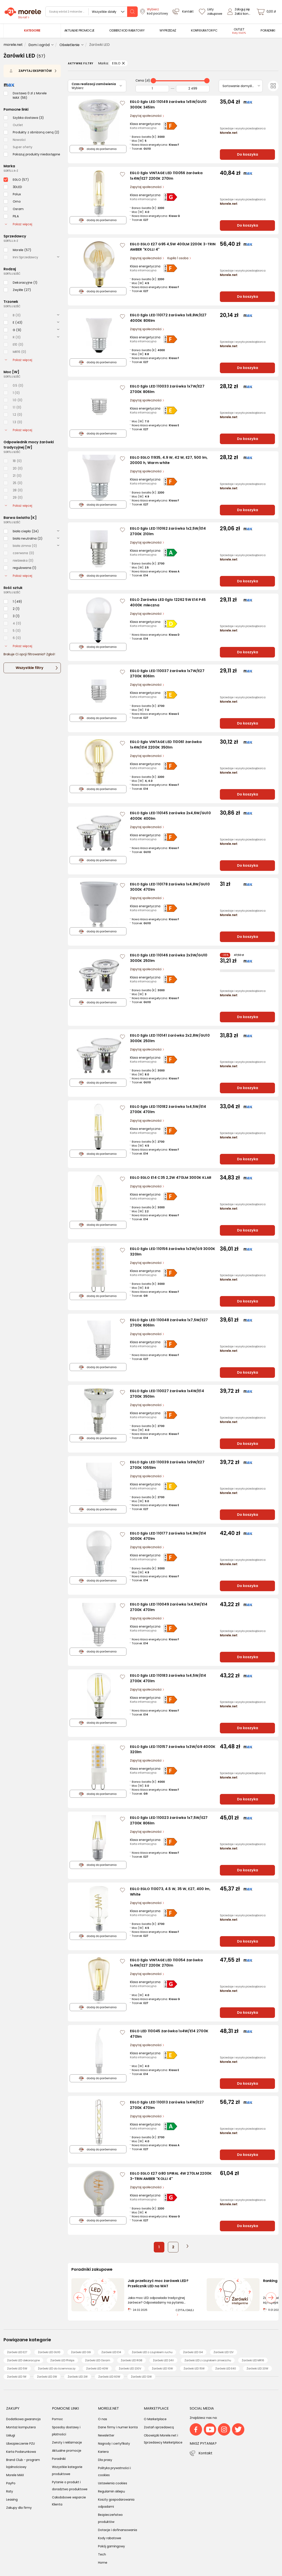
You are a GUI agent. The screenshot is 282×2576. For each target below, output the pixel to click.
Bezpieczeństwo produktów (110, 2518)
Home (102, 2562)
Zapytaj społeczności (146, 116)
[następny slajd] (271, 2297)
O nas (102, 2419)
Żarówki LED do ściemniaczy (57, 2368)
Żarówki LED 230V (130, 2368)
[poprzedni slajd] (79, 2297)
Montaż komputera (21, 2427)
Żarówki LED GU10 (49, 2352)
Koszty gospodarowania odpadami (116, 2503)
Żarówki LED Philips (62, 2360)
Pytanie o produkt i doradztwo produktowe (69, 2485)
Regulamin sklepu (111, 2491)
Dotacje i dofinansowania (117, 2530)
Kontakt (205, 2453)
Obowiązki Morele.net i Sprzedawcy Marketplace (163, 2439)
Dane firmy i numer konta (118, 2427)
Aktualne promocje (66, 2450)
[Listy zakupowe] (211, 11)
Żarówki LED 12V (223, 2352)
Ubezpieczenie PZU (20, 2443)
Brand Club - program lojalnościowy (23, 2463)
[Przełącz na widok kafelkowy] (273, 86)
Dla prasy (105, 2460)
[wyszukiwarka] (91, 11)
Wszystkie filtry (29, 667)
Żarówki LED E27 (17, 2352)
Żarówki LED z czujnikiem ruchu (152, 2352)
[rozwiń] (58, 256)
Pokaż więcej (18, 224)
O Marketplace (155, 2419)
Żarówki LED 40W (97, 2368)
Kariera (103, 2451)
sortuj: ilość (12, 274)
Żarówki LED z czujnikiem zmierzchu (207, 2360)
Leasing (12, 2499)
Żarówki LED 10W (162, 2368)
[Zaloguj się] (239, 11)
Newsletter (106, 2435)
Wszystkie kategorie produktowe (67, 2470)
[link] (79, 30)
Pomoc (57, 2419)
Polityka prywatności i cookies (114, 2471)
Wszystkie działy (104, 11)
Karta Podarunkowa (21, 2451)
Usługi (10, 2435)
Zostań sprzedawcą (159, 2427)
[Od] (152, 88)
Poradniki (59, 2459)
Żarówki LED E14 (111, 2352)
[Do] (193, 88)
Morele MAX (15, 2475)
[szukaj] (132, 11)
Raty (9, 2491)
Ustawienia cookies (112, 2483)
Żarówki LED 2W (78, 2377)
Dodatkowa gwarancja (23, 2419)
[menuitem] (79, 30)
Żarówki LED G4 (193, 2352)
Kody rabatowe (109, 2538)
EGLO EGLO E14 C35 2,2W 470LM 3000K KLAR (171, 1177)
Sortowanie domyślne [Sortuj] (239, 86)
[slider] (153, 80)
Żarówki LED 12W (141, 2377)
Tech (102, 2554)
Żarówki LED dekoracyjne (23, 2360)
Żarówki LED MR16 (253, 2360)
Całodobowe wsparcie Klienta (69, 2501)
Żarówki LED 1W (16, 2377)
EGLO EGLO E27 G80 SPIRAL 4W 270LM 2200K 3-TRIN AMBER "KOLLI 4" (171, 2176)
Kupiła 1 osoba (178, 258)
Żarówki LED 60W (109, 2377)
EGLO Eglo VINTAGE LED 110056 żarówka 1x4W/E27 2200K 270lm (166, 175)
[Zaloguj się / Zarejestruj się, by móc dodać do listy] (122, 103)
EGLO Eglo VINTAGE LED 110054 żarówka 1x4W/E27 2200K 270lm (166, 1963)
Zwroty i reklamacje (67, 2442)
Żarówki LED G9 (81, 2352)
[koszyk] (267, 11)
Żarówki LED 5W (17, 2368)
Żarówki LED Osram (97, 2360)
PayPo (10, 2483)
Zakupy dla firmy (19, 2507)
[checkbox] (32, 95)
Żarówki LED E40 (225, 2368)
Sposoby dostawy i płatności (66, 2430)
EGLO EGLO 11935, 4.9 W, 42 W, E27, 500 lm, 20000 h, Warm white (169, 460)
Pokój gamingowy (111, 2546)
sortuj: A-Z (11, 171)
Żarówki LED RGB (131, 2360)
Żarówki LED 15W (194, 2368)
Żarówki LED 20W (257, 2368)
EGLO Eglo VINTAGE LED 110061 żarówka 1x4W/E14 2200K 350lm (166, 744)
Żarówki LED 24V (163, 2360)
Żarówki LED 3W (47, 2377)
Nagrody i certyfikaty (114, 2443)
